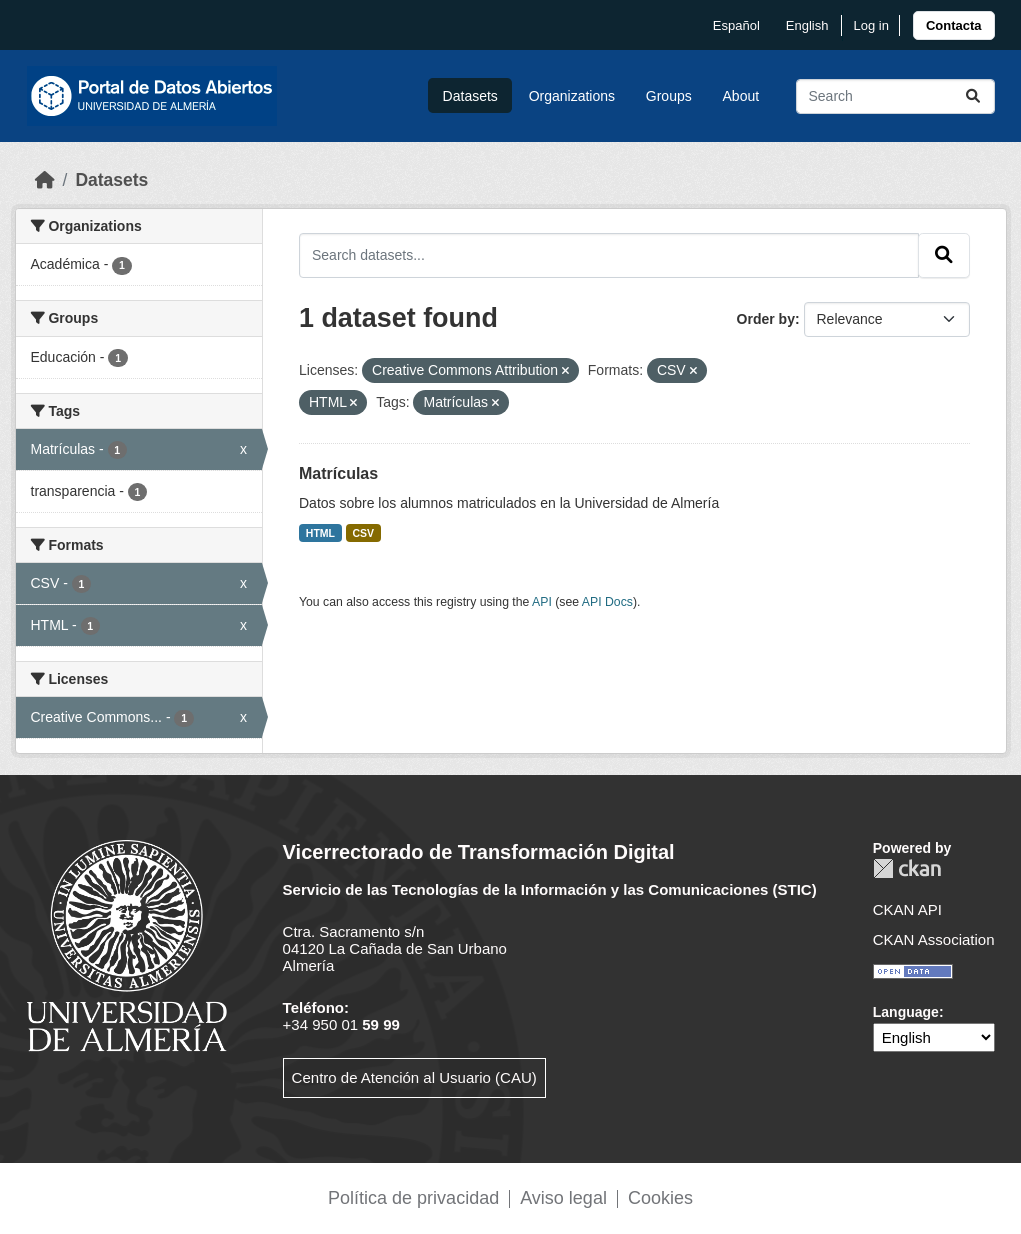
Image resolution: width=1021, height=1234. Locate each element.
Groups (669, 96)
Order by (766, 319)
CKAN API (907, 909)
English (807, 25)
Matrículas (338, 473)
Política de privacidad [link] (413, 1198)
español (736, 25)
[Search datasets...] (895, 96)
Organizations (572, 96)
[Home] (45, 180)
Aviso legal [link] (563, 1198)
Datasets (470, 96)
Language (906, 1012)
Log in (870, 25)
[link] (954, 25)
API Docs (607, 602)
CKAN (907, 868)
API (542, 602)
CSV (364, 533)
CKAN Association (934, 939)
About (741, 96)
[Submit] (973, 96)
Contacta (954, 25)
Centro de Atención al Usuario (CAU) (414, 1077)
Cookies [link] (660, 1198)
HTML (320, 533)
